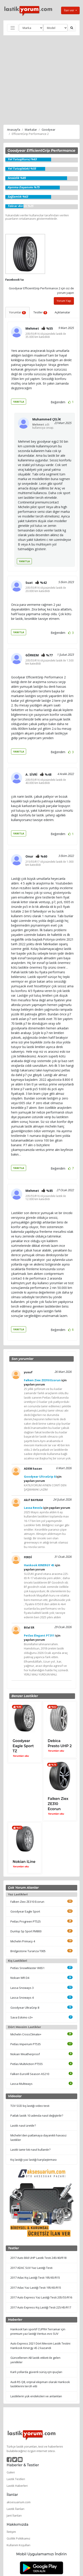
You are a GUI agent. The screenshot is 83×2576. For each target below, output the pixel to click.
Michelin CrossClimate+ (25, 2034)
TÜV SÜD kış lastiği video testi (29, 2106)
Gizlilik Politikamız (18, 2538)
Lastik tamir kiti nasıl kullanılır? (30, 2150)
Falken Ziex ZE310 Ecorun (58, 1804)
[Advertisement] (41, 79)
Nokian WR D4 (19, 1978)
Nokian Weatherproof (25, 2054)
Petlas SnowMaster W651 (27, 1968)
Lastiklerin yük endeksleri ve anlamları (36, 2396)
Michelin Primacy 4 (22, 1941)
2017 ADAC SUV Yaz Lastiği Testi (31, 2268)
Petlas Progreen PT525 (25, 1921)
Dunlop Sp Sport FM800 (25, 1931)
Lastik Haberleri (17, 2486)
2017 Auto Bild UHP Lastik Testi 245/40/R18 (38, 2258)
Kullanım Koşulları (18, 2545)
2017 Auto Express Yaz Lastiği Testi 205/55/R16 (41, 2297)
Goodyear (48, 130)
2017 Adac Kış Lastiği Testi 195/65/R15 (35, 2278)
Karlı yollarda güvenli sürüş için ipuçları (36, 2372)
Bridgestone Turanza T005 (28, 1951)
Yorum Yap (64, 301)
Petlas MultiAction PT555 (26, 2064)
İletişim (11, 2532)
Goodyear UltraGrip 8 (24, 2008)
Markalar (31, 130)
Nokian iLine (24, 1862)
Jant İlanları (14, 2515)
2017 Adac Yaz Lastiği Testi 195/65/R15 (35, 2288)
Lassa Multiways (21, 2084)
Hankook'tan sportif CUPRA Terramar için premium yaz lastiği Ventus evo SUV (37, 2331)
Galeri (11, 2472)
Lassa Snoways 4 (22, 1998)
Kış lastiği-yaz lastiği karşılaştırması (33, 2160)
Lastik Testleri (16, 2479)
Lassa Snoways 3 (22, 1988)
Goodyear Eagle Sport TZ (23, 1746)
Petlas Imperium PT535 (25, 2044)
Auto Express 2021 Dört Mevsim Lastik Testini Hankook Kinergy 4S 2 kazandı (40, 2345)
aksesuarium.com (19, 2502)
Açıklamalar (62, 312)
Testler (40, 312)
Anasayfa (13, 130)
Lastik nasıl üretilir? (23, 2126)
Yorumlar (17, 312)
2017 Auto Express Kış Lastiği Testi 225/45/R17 (40, 2307)
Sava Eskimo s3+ (21, 2017)
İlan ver (69, 10)
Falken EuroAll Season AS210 (29, 2074)
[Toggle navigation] (12, 28)
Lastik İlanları (15, 2509)
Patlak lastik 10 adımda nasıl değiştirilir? (36, 2116)
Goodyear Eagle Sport (25, 1911)
